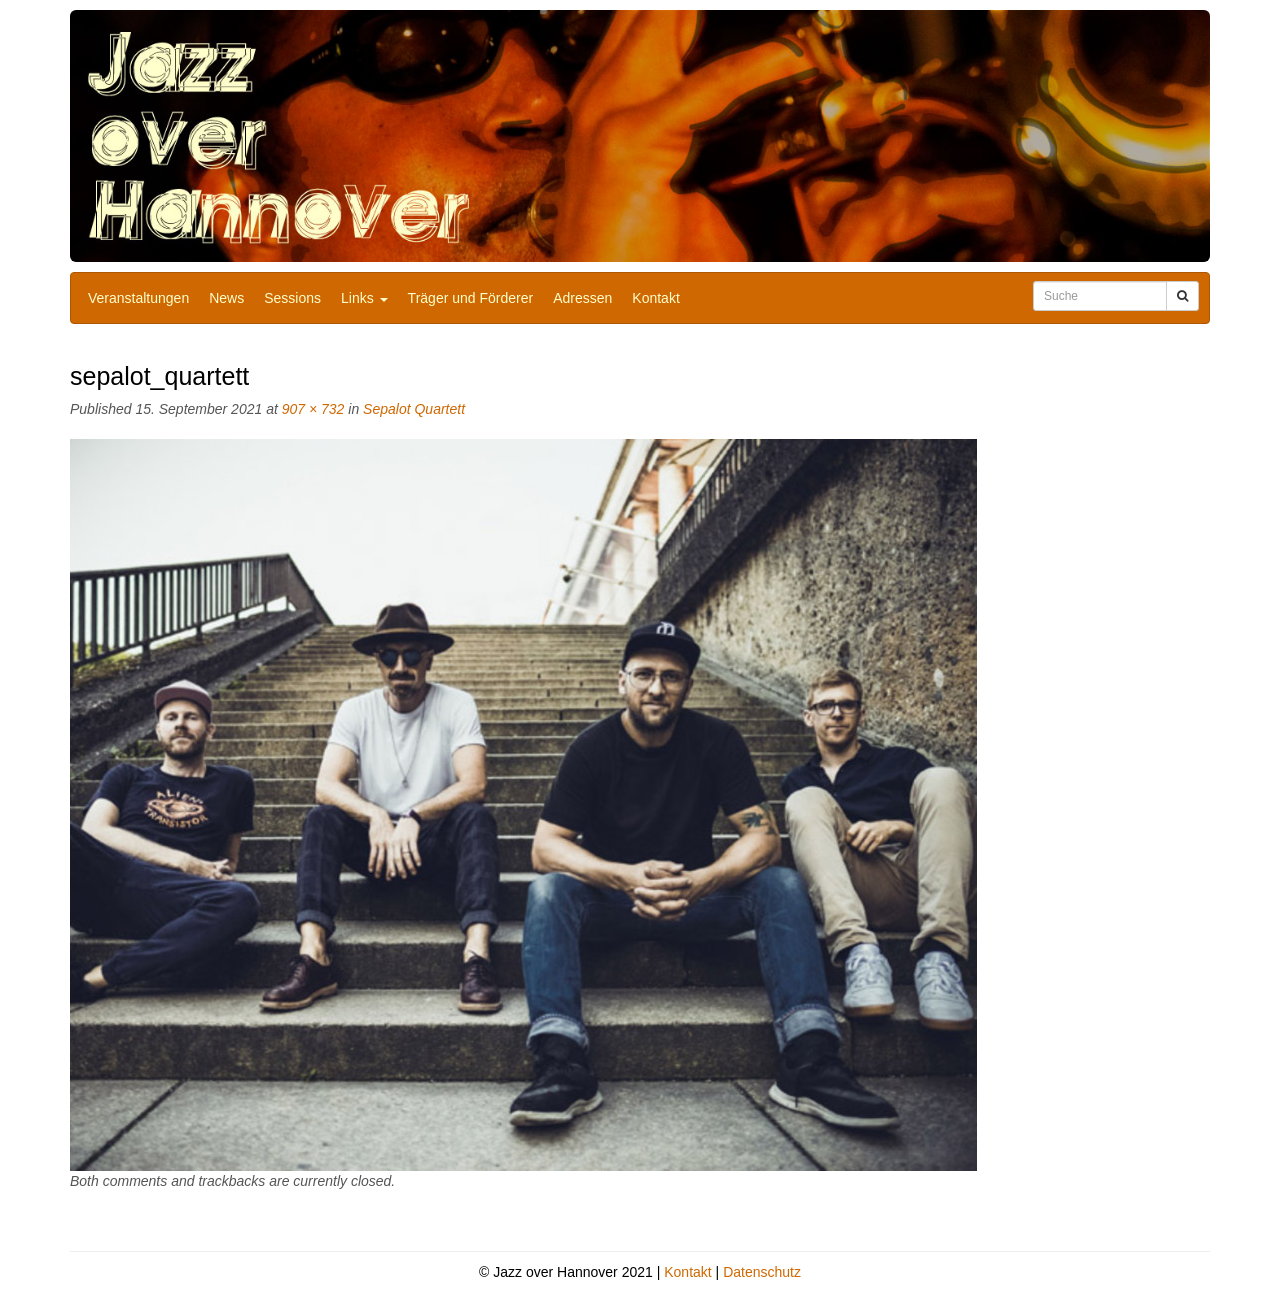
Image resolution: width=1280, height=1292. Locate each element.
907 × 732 (313, 409)
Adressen (582, 298)
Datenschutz (762, 1272)
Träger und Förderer (471, 298)
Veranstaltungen (138, 298)
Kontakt (655, 298)
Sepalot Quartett (414, 409)
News (226, 298)
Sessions (292, 298)
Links (364, 298)
